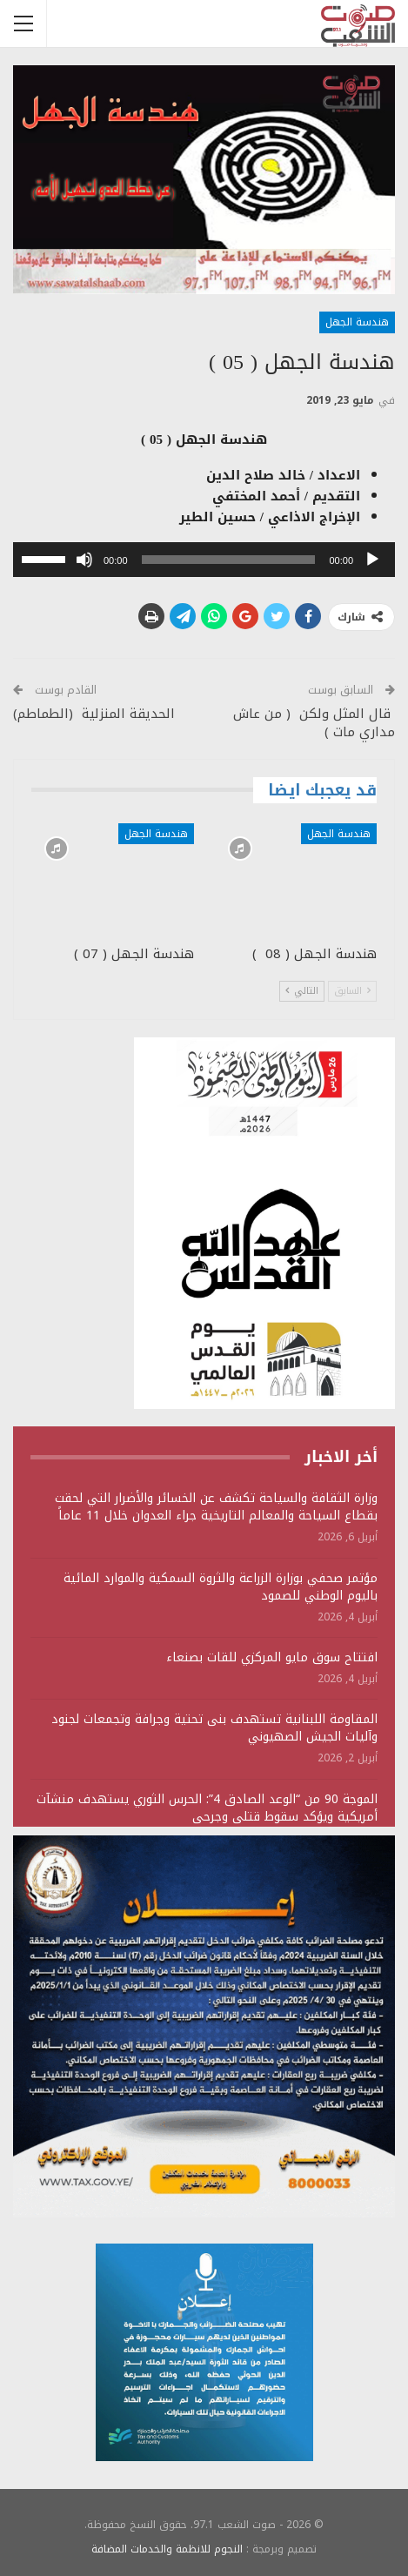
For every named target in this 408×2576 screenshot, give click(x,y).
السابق (352, 991)
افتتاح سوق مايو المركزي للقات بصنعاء (272, 1657)
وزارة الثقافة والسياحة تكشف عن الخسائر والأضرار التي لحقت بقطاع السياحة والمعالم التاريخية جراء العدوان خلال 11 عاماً (216, 1506)
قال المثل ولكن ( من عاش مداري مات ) (314, 722)
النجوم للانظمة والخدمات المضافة (167, 2549)
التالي (301, 991)
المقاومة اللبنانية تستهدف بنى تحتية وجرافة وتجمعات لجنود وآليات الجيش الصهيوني (214, 1727)
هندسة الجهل (357, 322)
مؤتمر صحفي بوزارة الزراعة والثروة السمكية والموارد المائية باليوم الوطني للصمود (221, 1586)
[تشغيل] (372, 559)
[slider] (229, 559)
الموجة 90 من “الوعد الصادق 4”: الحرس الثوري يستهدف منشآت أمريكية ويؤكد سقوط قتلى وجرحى (207, 1808)
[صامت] (84, 559)
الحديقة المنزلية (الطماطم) (94, 713)
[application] (204, 559)
